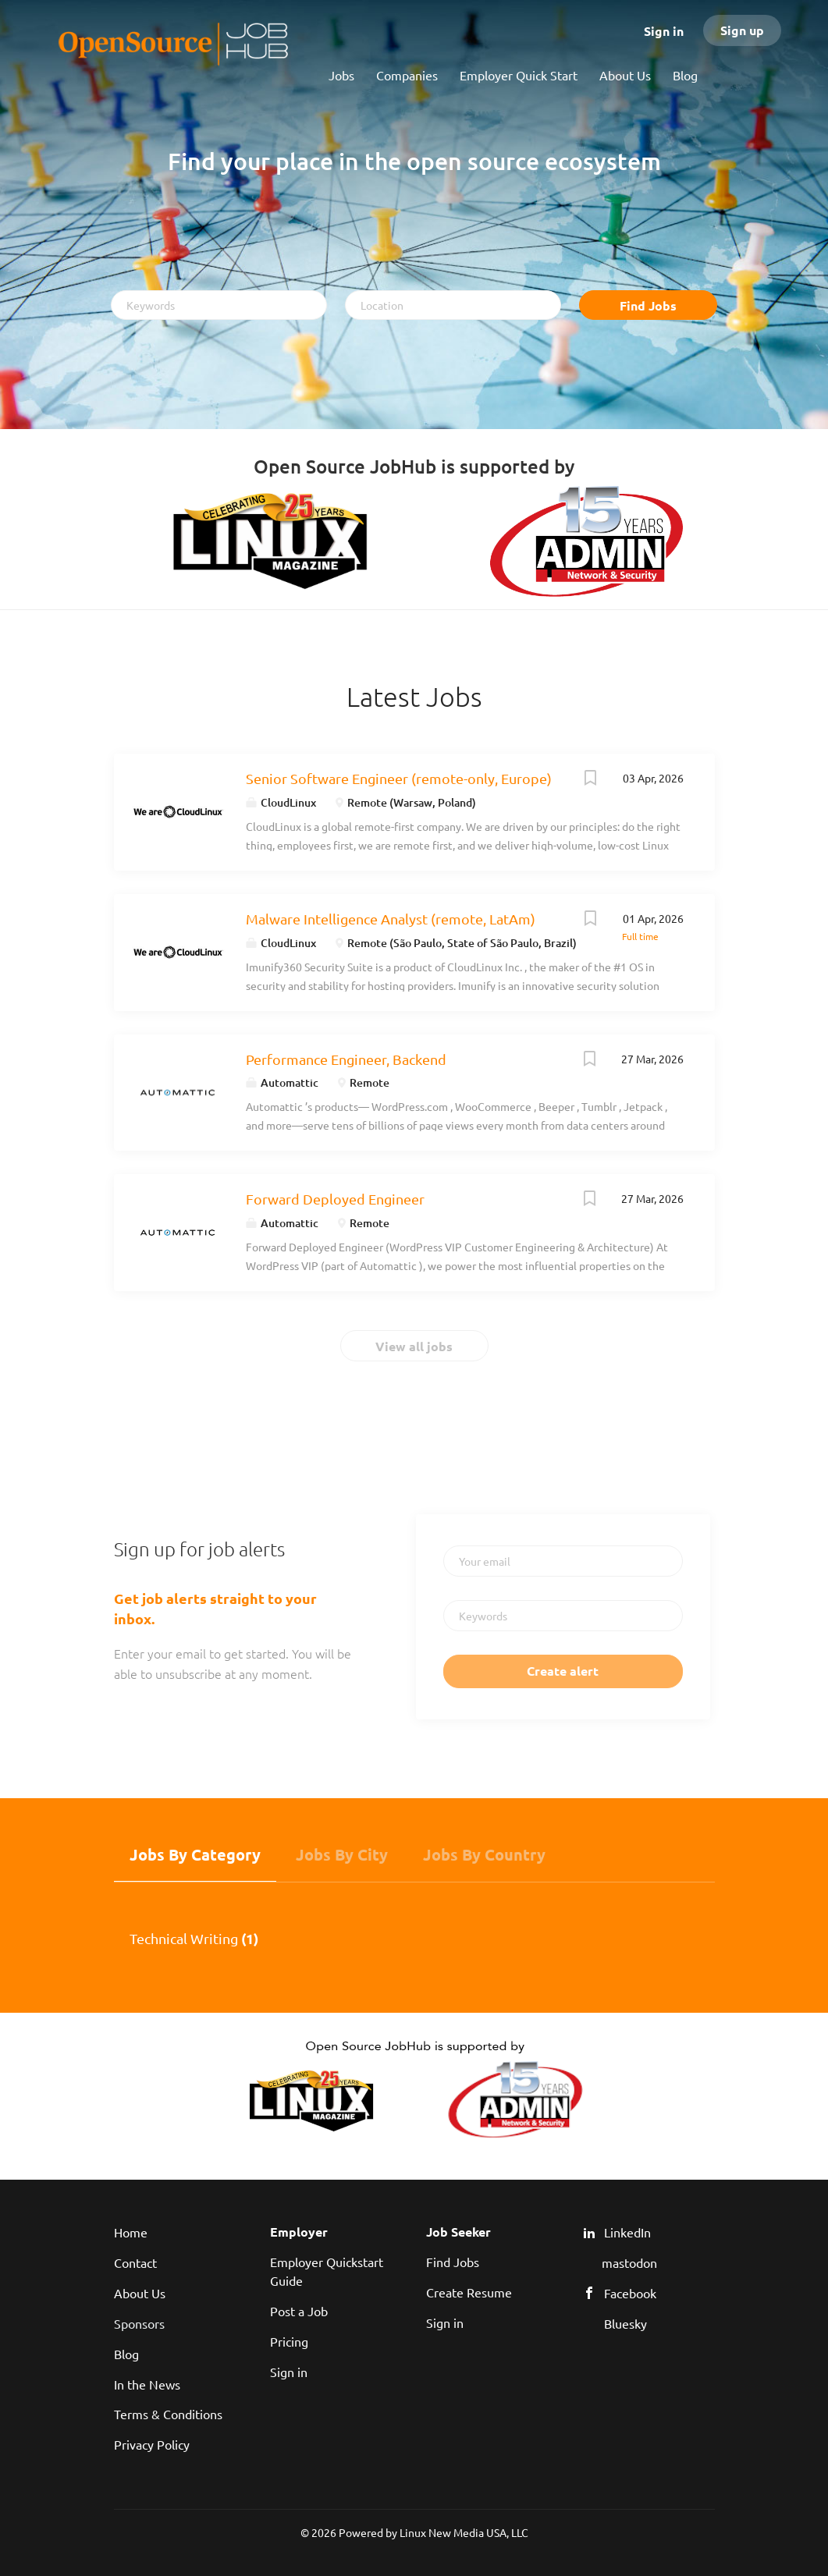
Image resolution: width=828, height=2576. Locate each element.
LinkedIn (627, 2232)
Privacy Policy (152, 2444)
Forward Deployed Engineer (335, 1198)
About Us (139, 2293)
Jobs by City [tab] (342, 1854)
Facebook (630, 2293)
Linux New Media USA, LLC (464, 2532)
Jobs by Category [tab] (195, 1854)
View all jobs (414, 1346)
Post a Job (299, 2311)
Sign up (742, 30)
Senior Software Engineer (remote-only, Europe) (399, 778)
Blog (126, 2353)
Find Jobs (648, 305)
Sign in (664, 31)
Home (130, 2232)
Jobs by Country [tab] (484, 1854)
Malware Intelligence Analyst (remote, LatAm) (390, 918)
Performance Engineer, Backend (346, 1059)
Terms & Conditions (168, 2414)
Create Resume (469, 2292)
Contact (135, 2262)
